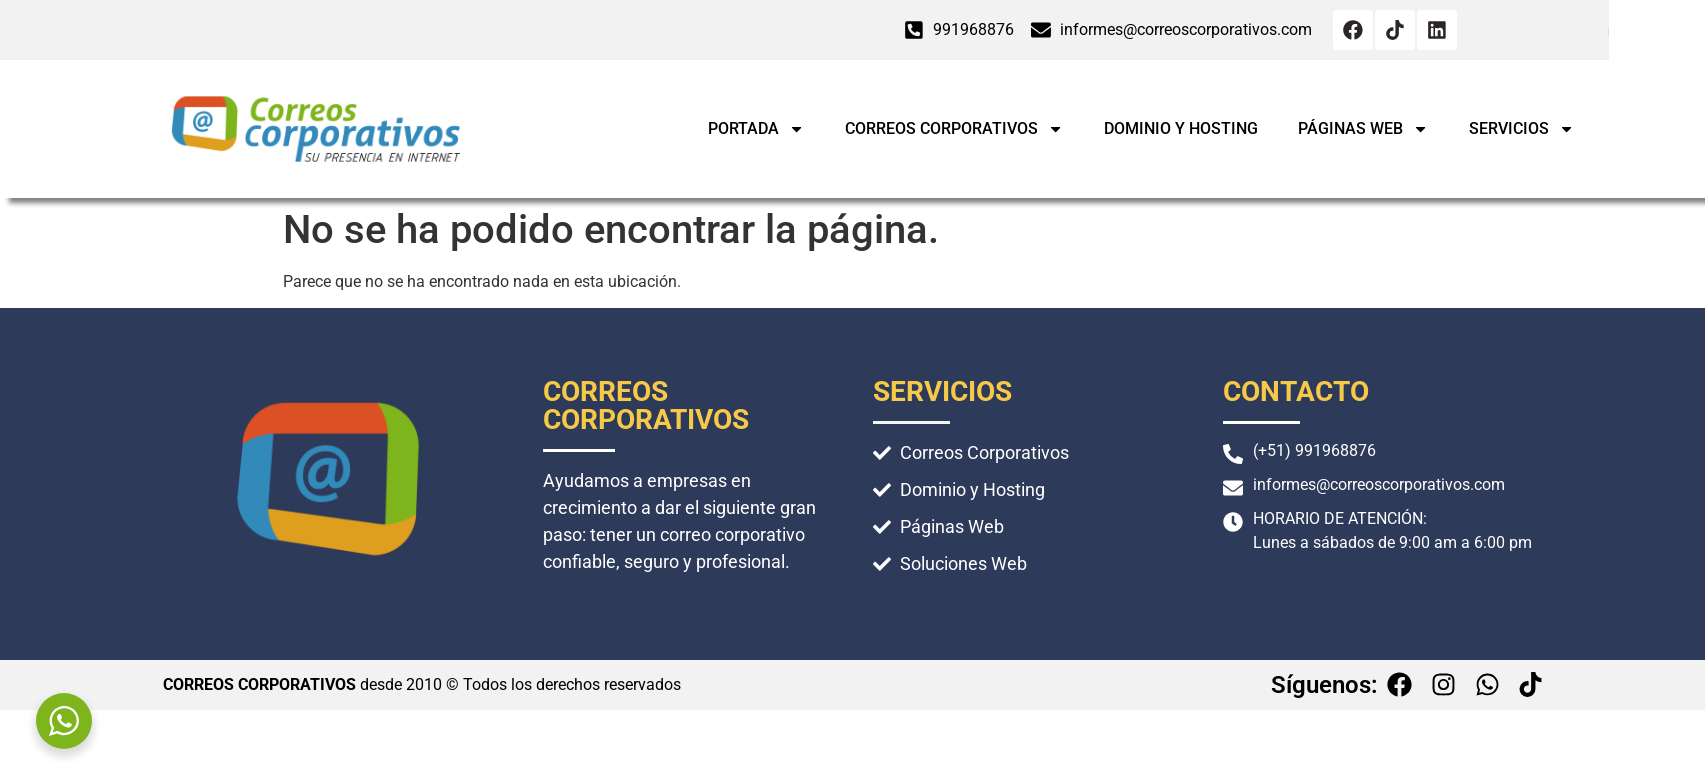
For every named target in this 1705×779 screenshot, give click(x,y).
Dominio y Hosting (1284, 128)
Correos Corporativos (1057, 129)
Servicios (1625, 129)
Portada (859, 129)
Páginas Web (1466, 129)
